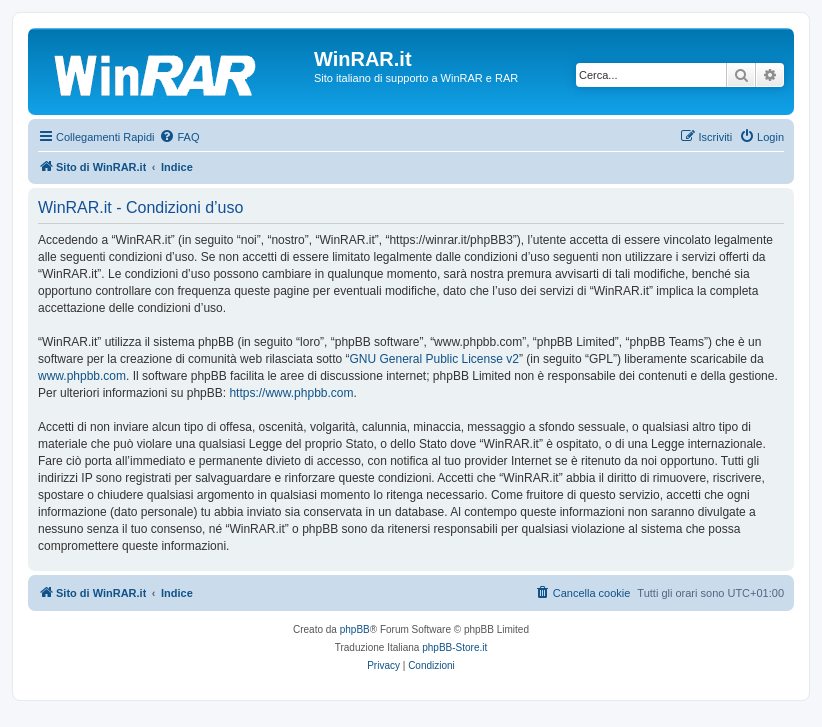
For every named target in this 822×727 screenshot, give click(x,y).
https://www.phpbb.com (291, 393)
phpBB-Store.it (454, 647)
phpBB (355, 629)
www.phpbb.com (82, 376)
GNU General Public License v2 (433, 359)
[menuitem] (179, 137)
